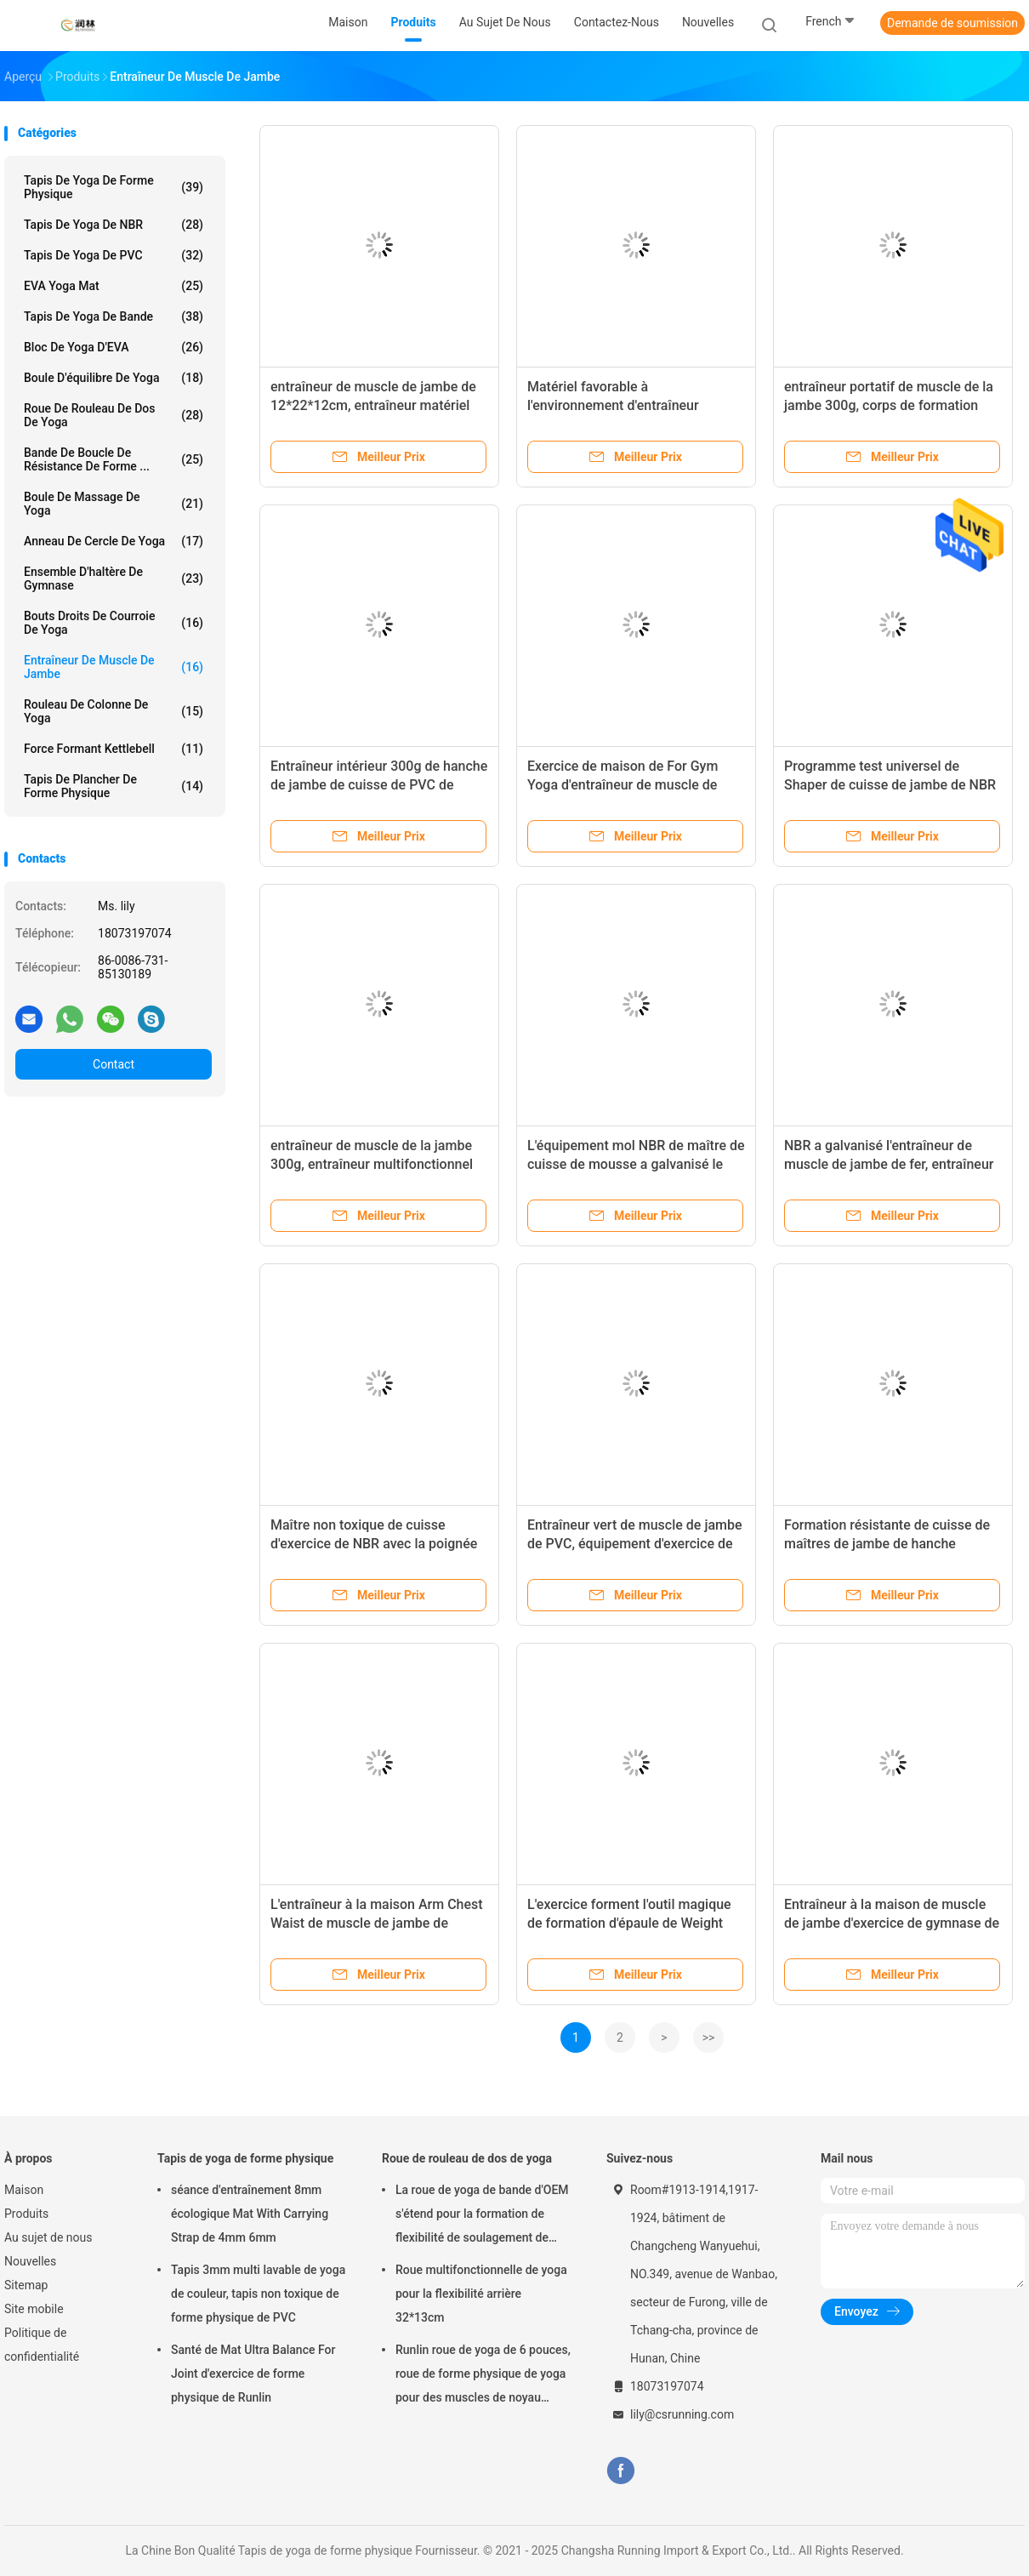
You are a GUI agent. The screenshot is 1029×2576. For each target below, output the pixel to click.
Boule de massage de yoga (113, 503)
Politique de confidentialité (41, 2344)
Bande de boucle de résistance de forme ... (113, 459)
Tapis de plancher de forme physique (113, 786)
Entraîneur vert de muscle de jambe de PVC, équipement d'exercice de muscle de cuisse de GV (634, 1543)
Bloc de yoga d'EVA (113, 347)
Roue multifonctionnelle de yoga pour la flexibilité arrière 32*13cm (481, 2293)
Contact (113, 1064)
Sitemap (26, 2285)
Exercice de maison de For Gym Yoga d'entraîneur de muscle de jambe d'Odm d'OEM (622, 785)
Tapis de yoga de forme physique (113, 187)
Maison (23, 2190)
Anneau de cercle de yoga (113, 541)
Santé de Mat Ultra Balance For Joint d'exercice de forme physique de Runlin (253, 2373)
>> (708, 2037)
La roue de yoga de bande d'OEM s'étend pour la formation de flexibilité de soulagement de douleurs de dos (482, 2216)
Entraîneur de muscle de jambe (113, 667)
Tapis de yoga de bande (113, 316)
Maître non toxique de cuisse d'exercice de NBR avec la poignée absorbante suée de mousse (373, 1543)
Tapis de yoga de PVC (113, 255)
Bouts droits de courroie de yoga (113, 622)
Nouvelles (30, 2261)
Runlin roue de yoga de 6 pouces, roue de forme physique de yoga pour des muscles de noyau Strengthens (483, 2376)
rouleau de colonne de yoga (113, 711)
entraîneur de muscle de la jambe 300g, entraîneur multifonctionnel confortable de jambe (371, 1164)
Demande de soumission (952, 23)
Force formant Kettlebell (113, 748)
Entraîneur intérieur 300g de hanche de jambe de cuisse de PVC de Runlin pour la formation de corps (378, 785)
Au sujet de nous (48, 2237)
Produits (26, 2213)
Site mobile (34, 2309)
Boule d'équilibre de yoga (113, 377)
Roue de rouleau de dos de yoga (113, 415)
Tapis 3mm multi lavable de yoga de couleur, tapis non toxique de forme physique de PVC (258, 2293)
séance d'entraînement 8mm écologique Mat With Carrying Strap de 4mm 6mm (249, 2213)
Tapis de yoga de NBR (113, 224)
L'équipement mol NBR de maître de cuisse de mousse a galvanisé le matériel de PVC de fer (636, 1164)
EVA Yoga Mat (113, 285)
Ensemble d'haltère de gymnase (113, 578)
